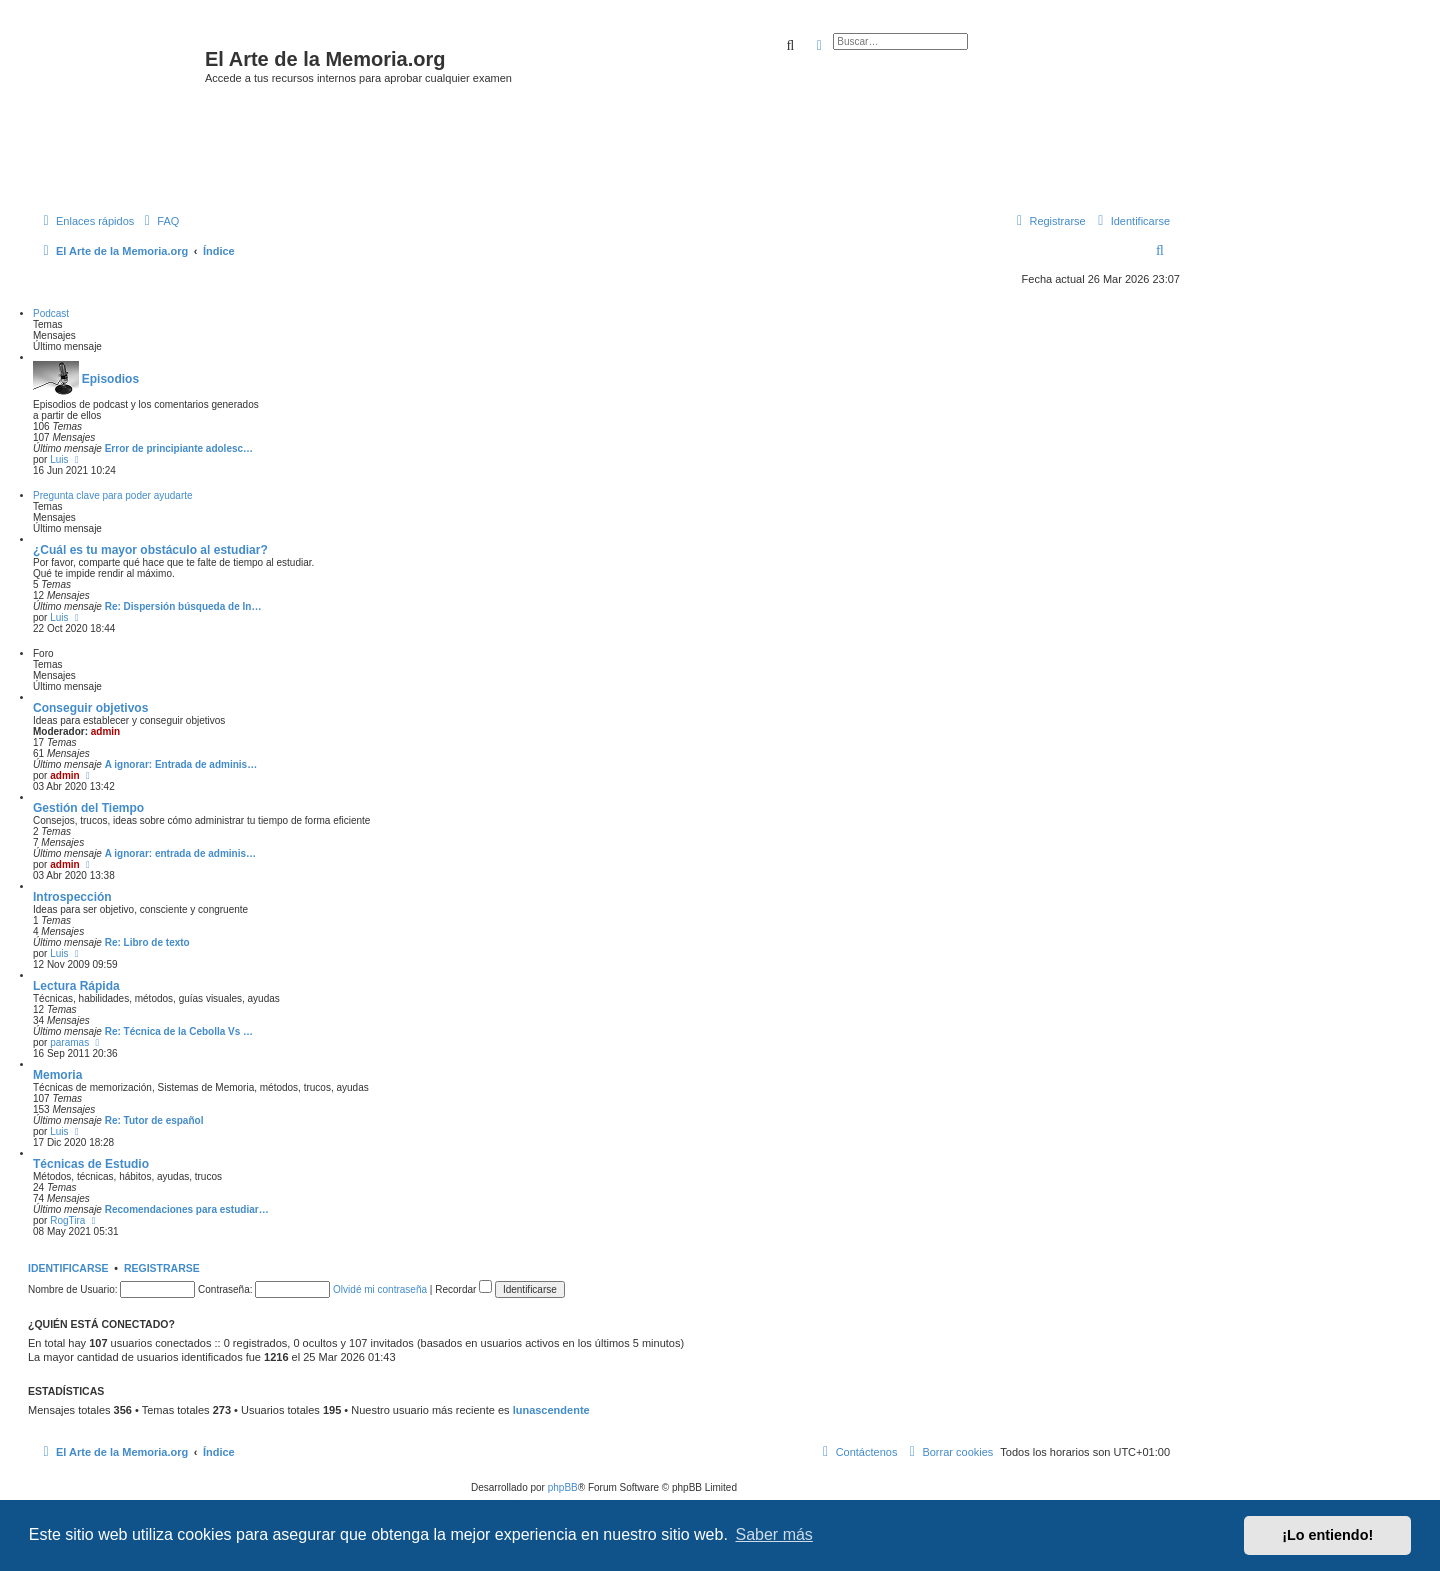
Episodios (110, 379)
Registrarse (162, 1268)
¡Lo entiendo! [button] (1327, 1535)
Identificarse (68, 1268)
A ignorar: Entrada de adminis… (181, 764)
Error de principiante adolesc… (179, 448)
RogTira (67, 1220)
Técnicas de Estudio (91, 1164)
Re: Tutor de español (154, 1120)
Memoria (57, 1075)
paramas (69, 1042)
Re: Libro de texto (147, 942)
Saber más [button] (774, 1534)
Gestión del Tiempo (88, 808)
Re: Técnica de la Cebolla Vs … (179, 1031)
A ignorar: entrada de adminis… (180, 853)
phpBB (563, 1487)
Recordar (463, 1289)
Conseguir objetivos (90, 708)
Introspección (72, 897)
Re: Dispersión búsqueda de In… (183, 606)
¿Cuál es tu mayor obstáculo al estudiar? (150, 550)
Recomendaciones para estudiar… (187, 1209)
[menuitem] (159, 221)
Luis (59, 459)
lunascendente (551, 1410)
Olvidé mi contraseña (380, 1289)
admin (105, 731)
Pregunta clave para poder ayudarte (113, 495)
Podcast (51, 313)
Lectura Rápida (76, 986)
